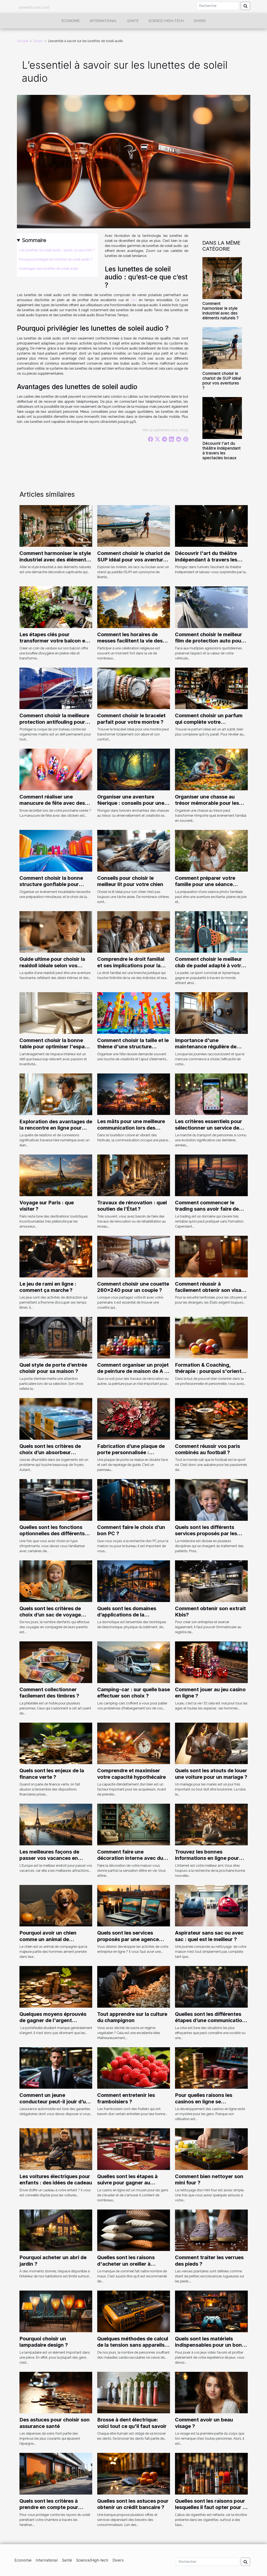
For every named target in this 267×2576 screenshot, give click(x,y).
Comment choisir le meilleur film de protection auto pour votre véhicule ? (209, 640)
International (103, 21)
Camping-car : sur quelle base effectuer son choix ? (133, 1692)
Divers (200, 21)
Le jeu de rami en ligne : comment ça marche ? (47, 1287)
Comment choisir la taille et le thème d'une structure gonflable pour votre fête (133, 1046)
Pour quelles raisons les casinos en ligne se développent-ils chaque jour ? (211, 2101)
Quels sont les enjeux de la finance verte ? (51, 1773)
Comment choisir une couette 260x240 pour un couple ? (133, 1287)
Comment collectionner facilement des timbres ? (49, 1692)
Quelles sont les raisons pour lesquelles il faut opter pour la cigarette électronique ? (211, 2507)
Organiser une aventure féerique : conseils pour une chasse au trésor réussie (130, 803)
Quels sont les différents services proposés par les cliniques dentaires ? (206, 1533)
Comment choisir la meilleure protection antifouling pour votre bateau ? (54, 721)
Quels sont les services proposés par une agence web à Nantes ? (128, 1939)
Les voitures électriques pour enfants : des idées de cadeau (55, 2179)
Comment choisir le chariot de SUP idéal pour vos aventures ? (221, 380)
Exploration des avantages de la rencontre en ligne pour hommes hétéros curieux (55, 1127)
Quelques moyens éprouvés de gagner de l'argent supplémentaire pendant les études (53, 2023)
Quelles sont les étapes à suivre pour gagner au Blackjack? (127, 2182)
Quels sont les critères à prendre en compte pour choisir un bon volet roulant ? (54, 2507)
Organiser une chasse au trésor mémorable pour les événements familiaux (207, 803)
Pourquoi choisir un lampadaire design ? (43, 2342)
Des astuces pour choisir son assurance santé (54, 2423)
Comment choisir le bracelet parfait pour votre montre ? (131, 718)
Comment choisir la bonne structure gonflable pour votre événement (51, 884)
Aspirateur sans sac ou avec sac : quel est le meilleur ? (209, 1936)
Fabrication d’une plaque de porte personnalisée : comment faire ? (131, 1452)
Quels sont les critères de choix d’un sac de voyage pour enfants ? (50, 1614)
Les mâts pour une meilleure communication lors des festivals (131, 1127)
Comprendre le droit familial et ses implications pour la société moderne (130, 965)
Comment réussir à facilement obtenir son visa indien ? (208, 1290)
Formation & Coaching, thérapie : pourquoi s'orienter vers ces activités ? (211, 1371)
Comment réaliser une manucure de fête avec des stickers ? (52, 803)
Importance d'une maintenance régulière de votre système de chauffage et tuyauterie (209, 1049)
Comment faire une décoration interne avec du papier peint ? (130, 1858)
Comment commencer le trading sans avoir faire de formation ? (207, 1209)
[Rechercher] (217, 6)
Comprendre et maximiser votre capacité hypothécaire (131, 1773)
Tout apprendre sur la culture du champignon (132, 2017)
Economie (70, 21)
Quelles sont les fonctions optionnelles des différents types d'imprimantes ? (52, 1533)
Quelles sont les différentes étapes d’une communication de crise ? (210, 2020)
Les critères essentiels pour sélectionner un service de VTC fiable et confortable (208, 1127)
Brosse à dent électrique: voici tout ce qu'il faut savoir (132, 2423)
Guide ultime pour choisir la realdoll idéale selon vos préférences (52, 965)
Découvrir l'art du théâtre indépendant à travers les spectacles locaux (221, 450)
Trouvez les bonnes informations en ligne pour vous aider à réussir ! (207, 1858)
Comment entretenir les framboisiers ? (126, 2098)
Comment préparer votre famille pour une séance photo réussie (205, 884)
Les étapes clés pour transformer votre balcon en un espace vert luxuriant (53, 640)
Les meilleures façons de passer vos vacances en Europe (49, 1858)
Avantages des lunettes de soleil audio (48, 269)
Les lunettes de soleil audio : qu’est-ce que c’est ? (57, 250)
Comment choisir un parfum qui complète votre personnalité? (209, 721)
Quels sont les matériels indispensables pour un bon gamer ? (208, 2345)
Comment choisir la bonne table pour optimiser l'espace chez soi (55, 1046)
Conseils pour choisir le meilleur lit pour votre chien (130, 881)
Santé (132, 21)
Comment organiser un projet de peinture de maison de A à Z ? (133, 1371)
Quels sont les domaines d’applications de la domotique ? (126, 1614)
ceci (134, 300)
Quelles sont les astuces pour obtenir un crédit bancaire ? (133, 2504)
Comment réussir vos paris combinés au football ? (207, 1449)
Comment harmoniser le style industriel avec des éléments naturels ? (220, 310)
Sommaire (34, 240)
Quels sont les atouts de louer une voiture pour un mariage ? (211, 1773)
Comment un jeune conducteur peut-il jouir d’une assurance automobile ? (55, 2101)
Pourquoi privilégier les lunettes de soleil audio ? (56, 259)
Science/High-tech (166, 21)
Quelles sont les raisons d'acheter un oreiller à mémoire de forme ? (126, 2263)
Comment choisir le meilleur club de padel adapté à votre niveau (209, 965)
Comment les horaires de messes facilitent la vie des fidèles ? (130, 640)
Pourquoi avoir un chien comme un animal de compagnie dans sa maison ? (54, 1939)
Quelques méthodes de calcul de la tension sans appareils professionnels (132, 2345)
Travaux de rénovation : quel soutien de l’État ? (132, 1206)
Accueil (22, 41)
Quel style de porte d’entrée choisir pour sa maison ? (53, 1368)
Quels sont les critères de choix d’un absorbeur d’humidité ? (50, 1452)
